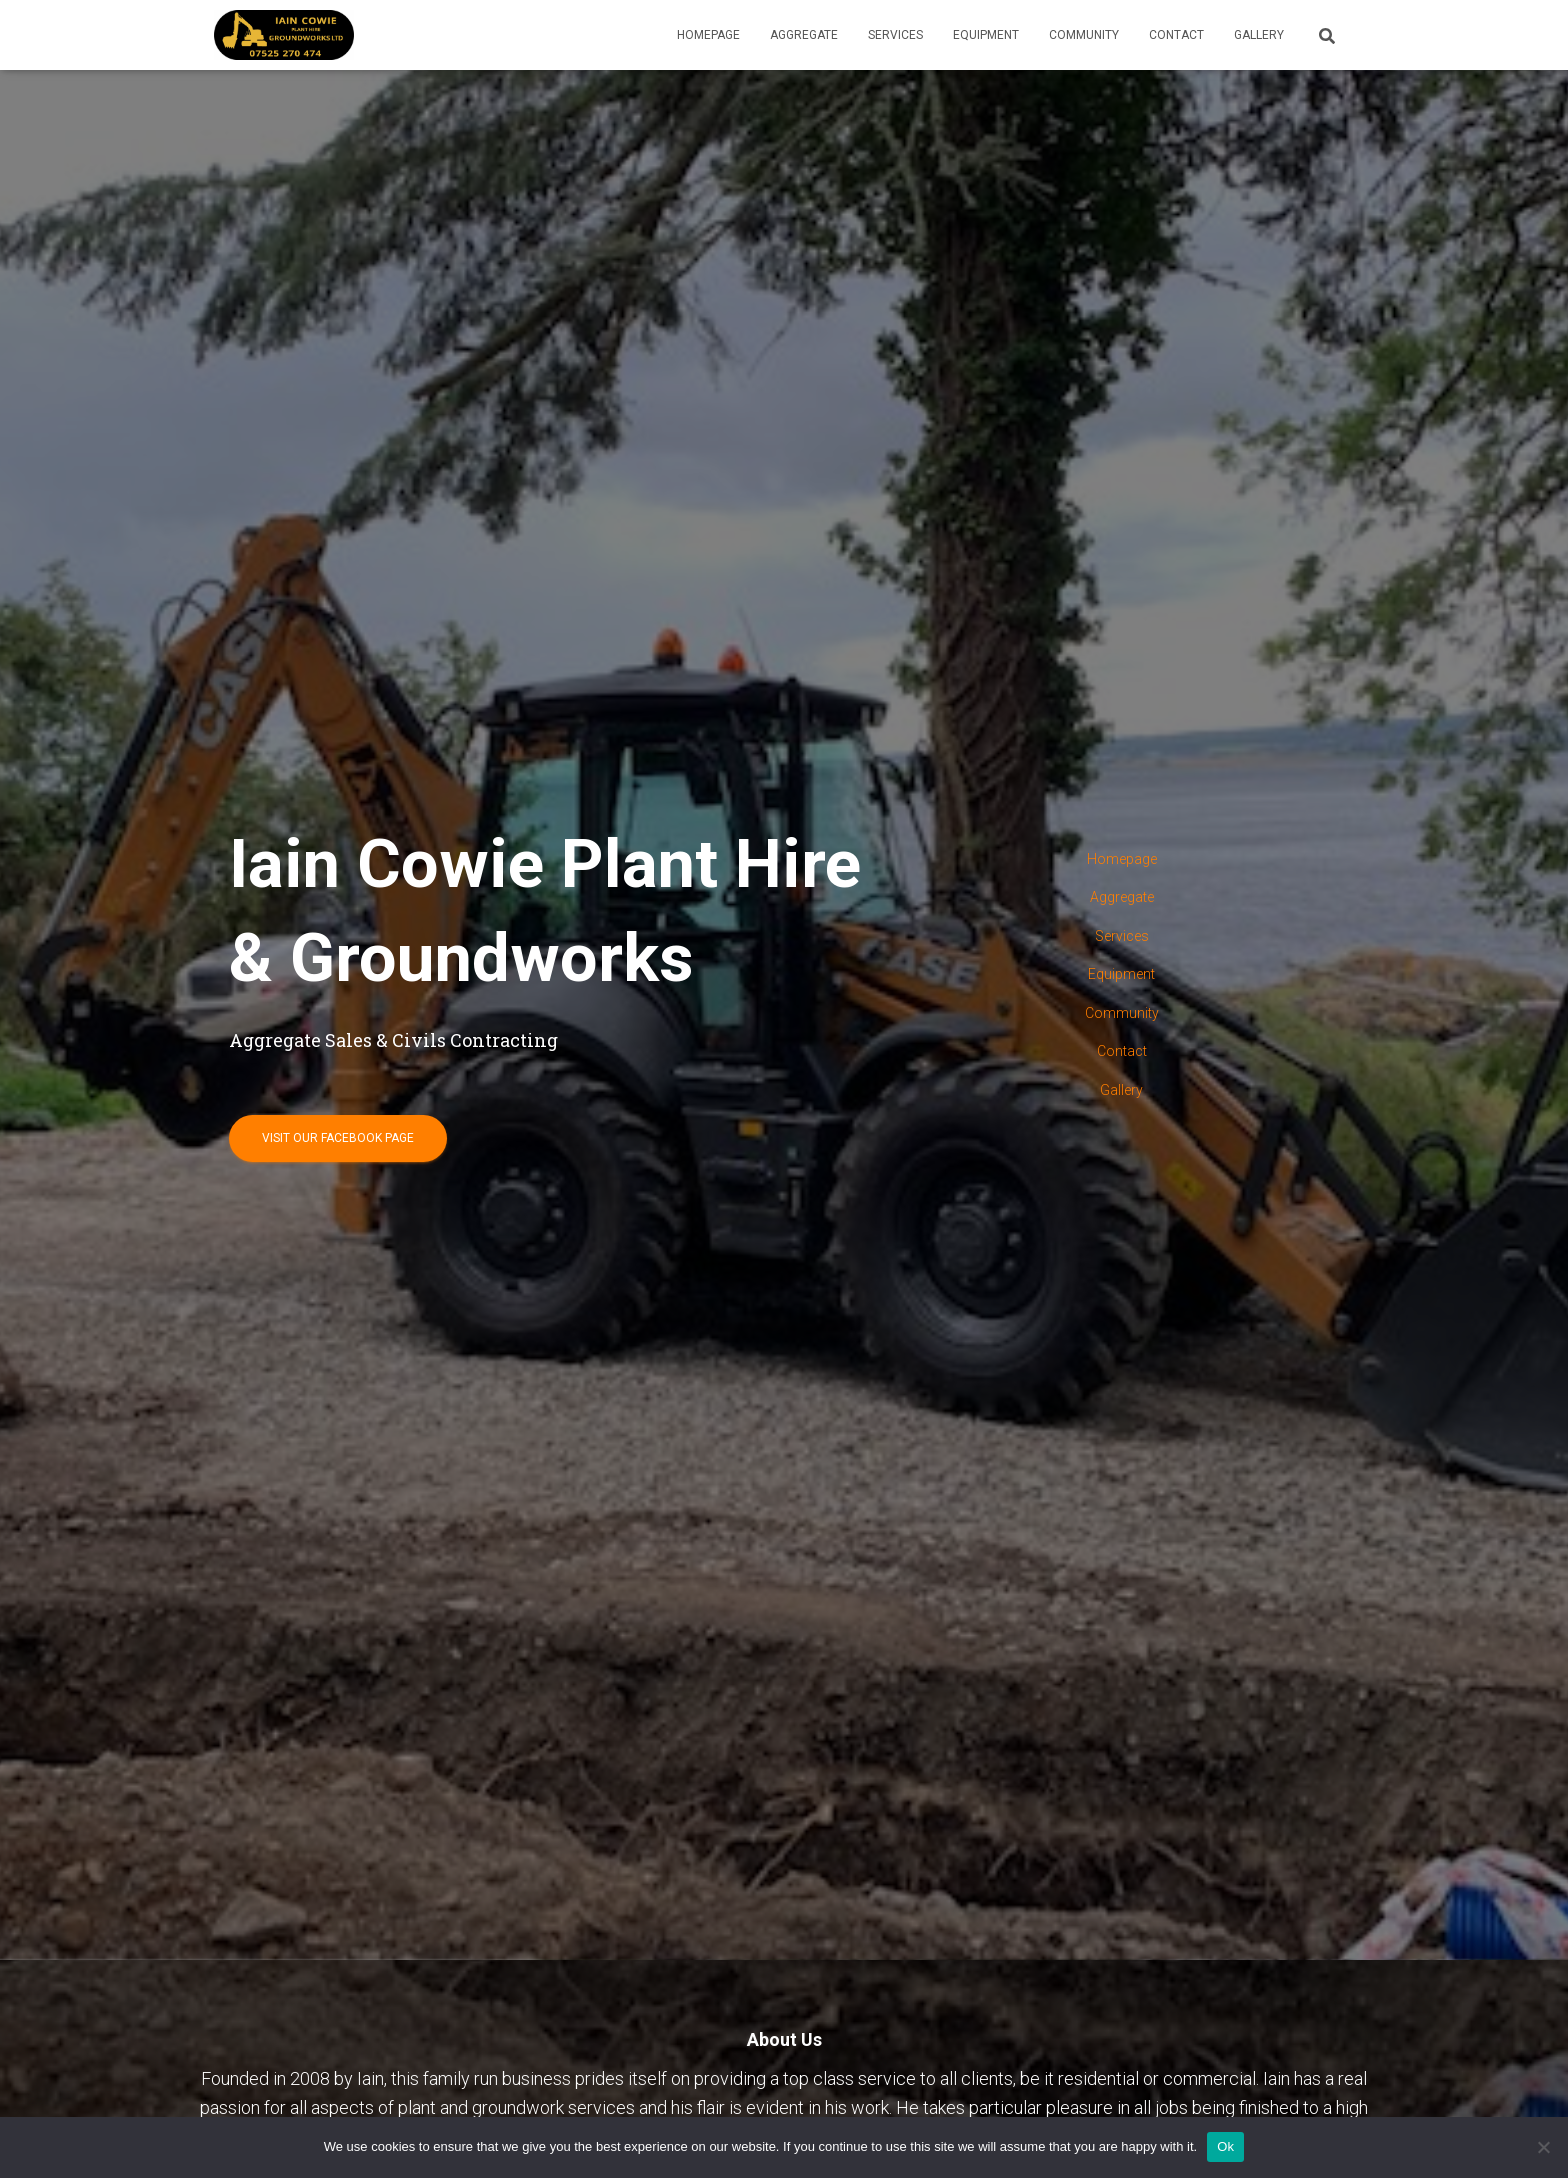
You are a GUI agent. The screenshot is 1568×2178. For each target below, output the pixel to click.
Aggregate (804, 35)
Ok (1225, 2146)
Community (1084, 35)
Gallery (1259, 35)
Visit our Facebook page (338, 1138)
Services (895, 35)
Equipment (986, 35)
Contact (1176, 35)
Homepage (708, 35)
